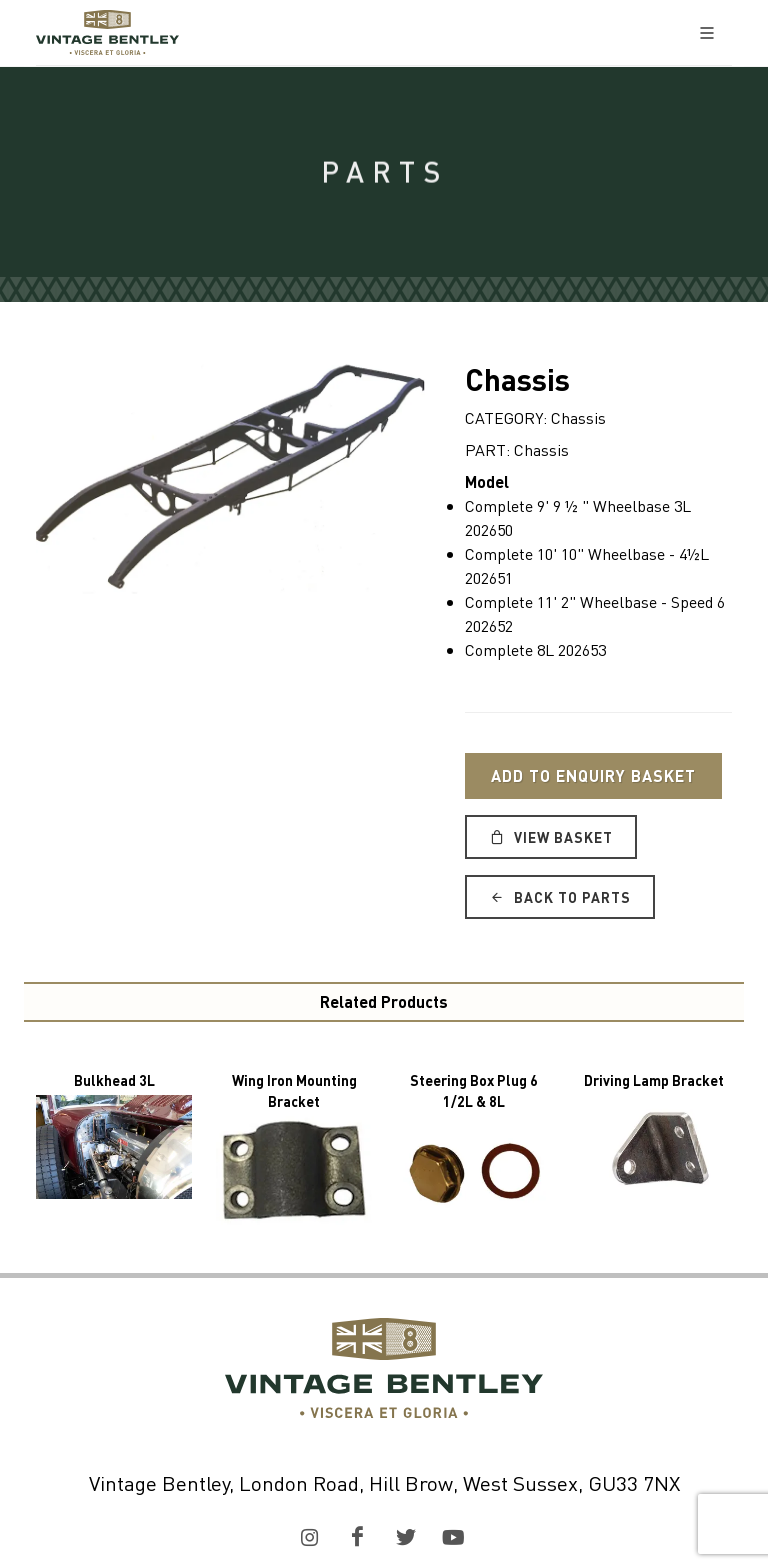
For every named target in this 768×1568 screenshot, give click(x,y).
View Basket (551, 837)
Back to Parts (560, 897)
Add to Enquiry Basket (593, 775)
